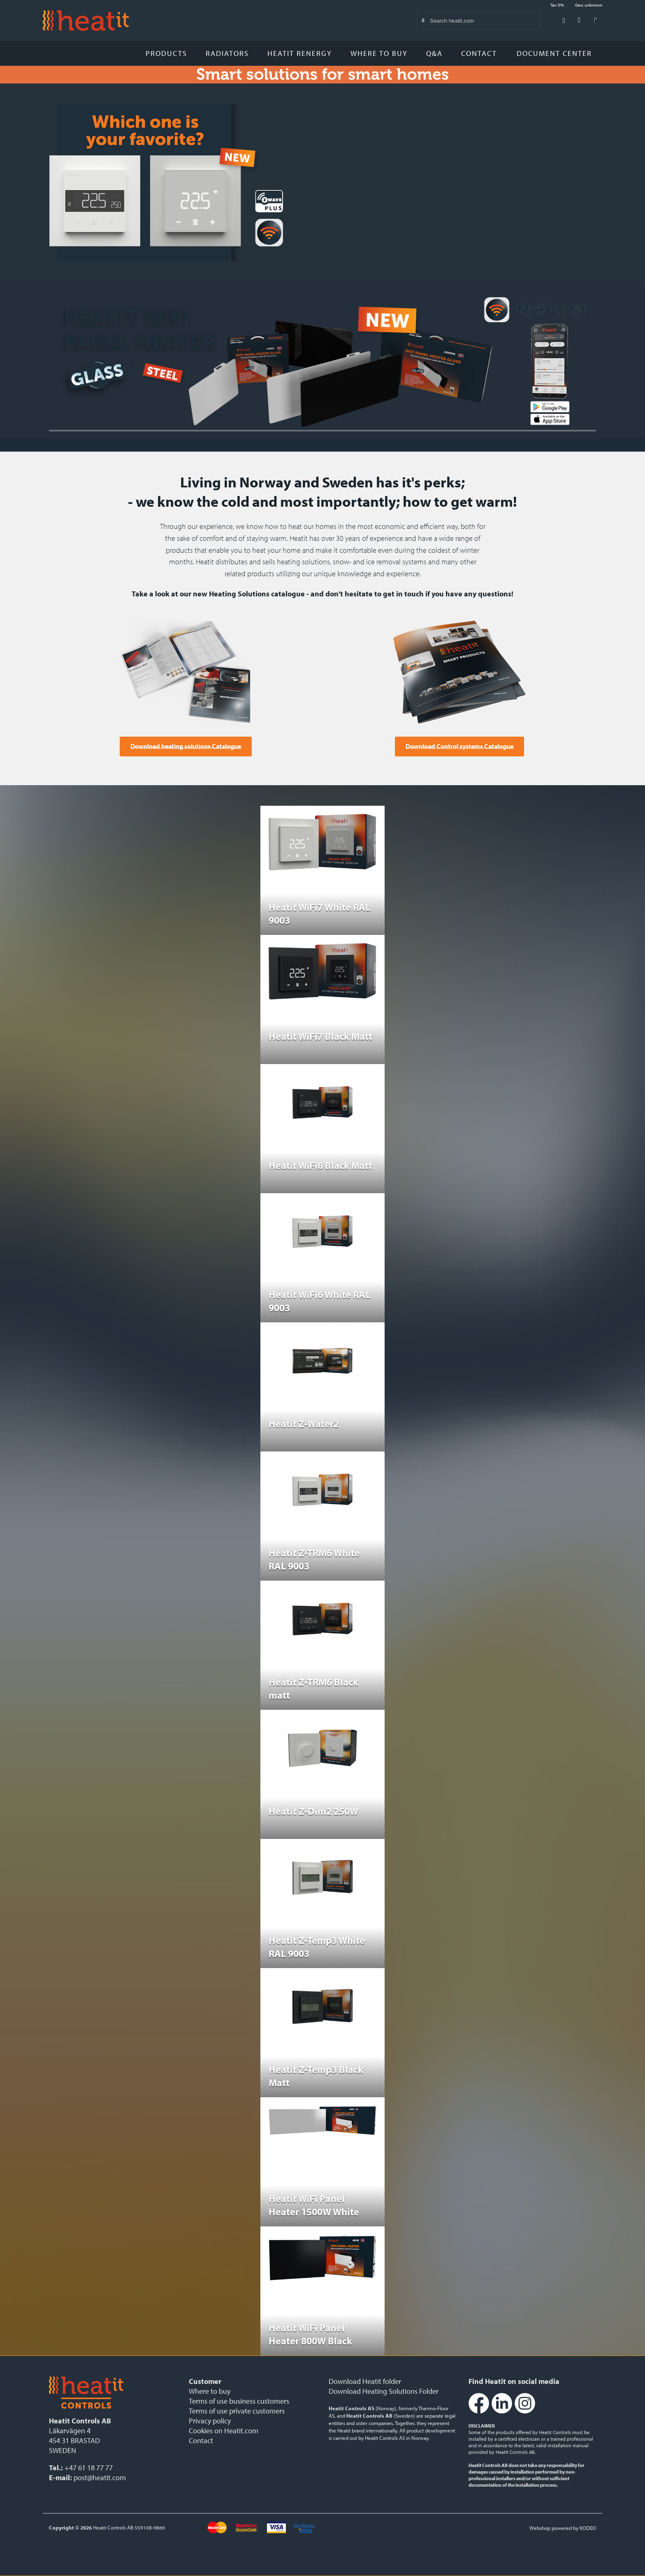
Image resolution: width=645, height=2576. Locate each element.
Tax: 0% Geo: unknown (576, 5)
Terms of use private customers (237, 2411)
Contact (479, 53)
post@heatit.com (100, 2477)
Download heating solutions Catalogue (185, 746)
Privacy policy (210, 2420)
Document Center (557, 53)
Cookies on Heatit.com (223, 2430)
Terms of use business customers (239, 2401)
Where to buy (379, 53)
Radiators (227, 53)
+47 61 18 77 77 (89, 2467)
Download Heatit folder (365, 2381)
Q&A (434, 53)
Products (166, 53)
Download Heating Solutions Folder (384, 2391)
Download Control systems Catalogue (459, 746)
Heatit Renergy (299, 53)
